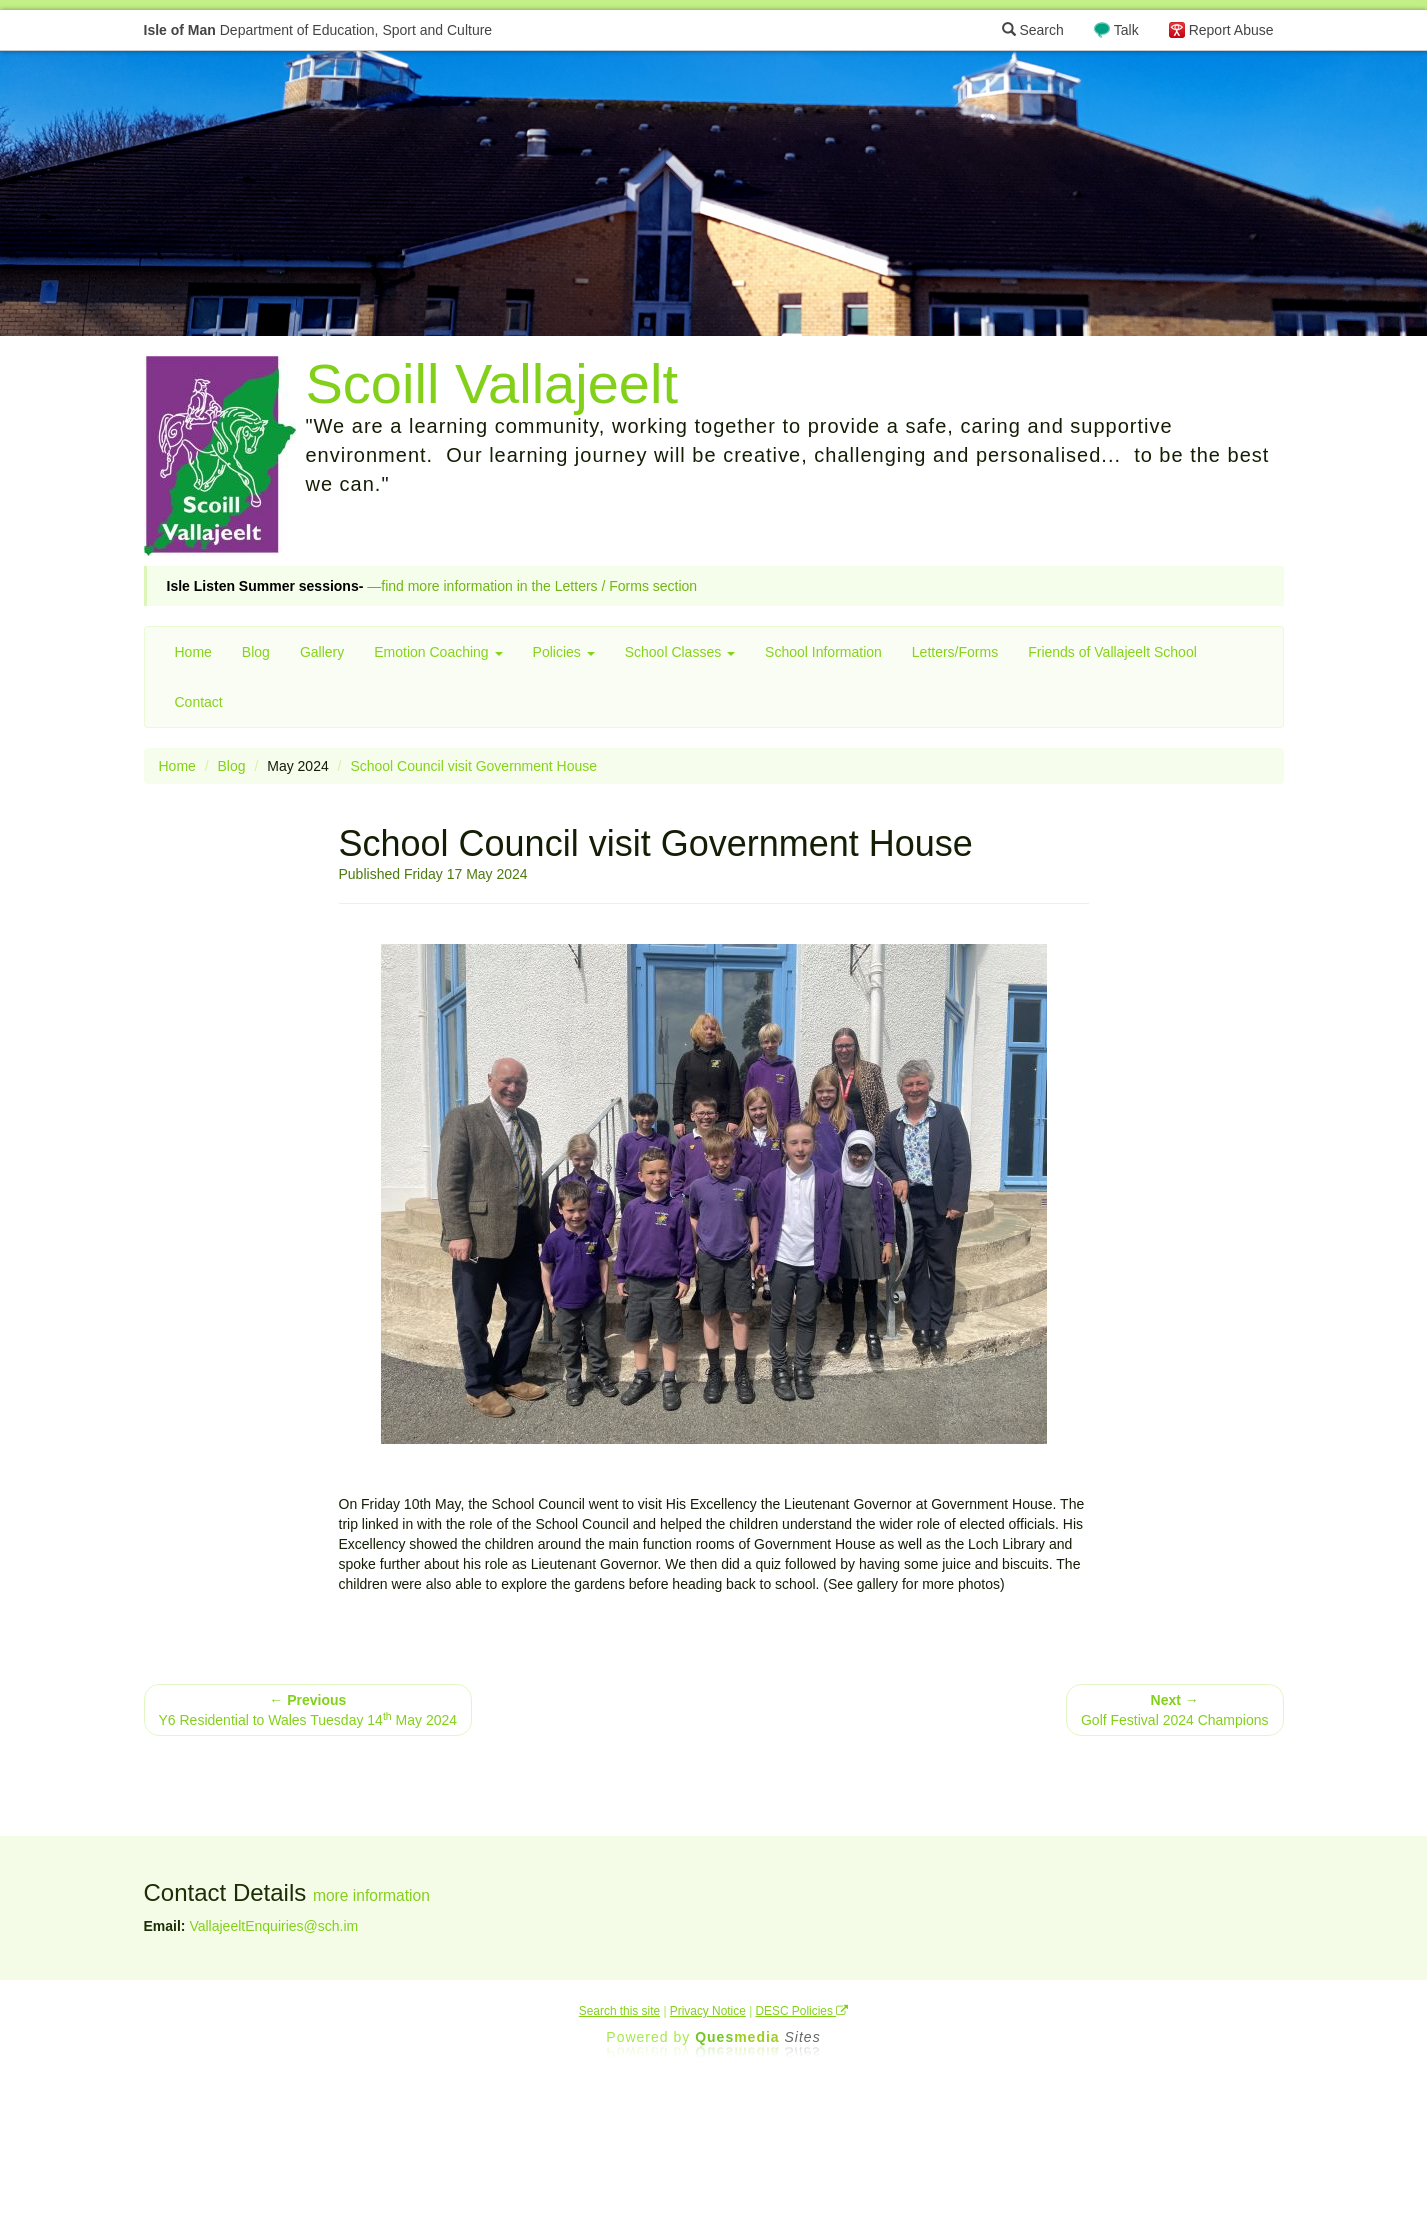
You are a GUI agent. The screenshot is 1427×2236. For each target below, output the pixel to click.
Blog (256, 652)
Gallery (322, 652)
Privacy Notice (708, 2011)
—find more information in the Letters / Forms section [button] (432, 586)
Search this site (619, 2011)
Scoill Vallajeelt (492, 383)
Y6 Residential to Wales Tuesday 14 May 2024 (308, 1710)
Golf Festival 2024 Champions (1175, 1710)
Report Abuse (1231, 30)
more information (371, 1895)
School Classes (680, 652)
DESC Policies (802, 2011)
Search (1033, 30)
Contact (199, 702)
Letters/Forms (955, 652)
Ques (758, 2037)
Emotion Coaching (438, 652)
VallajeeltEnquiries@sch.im (273, 1926)
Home (193, 652)
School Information (823, 652)
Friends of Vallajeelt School (1112, 652)
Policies (564, 652)
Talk (1126, 30)
